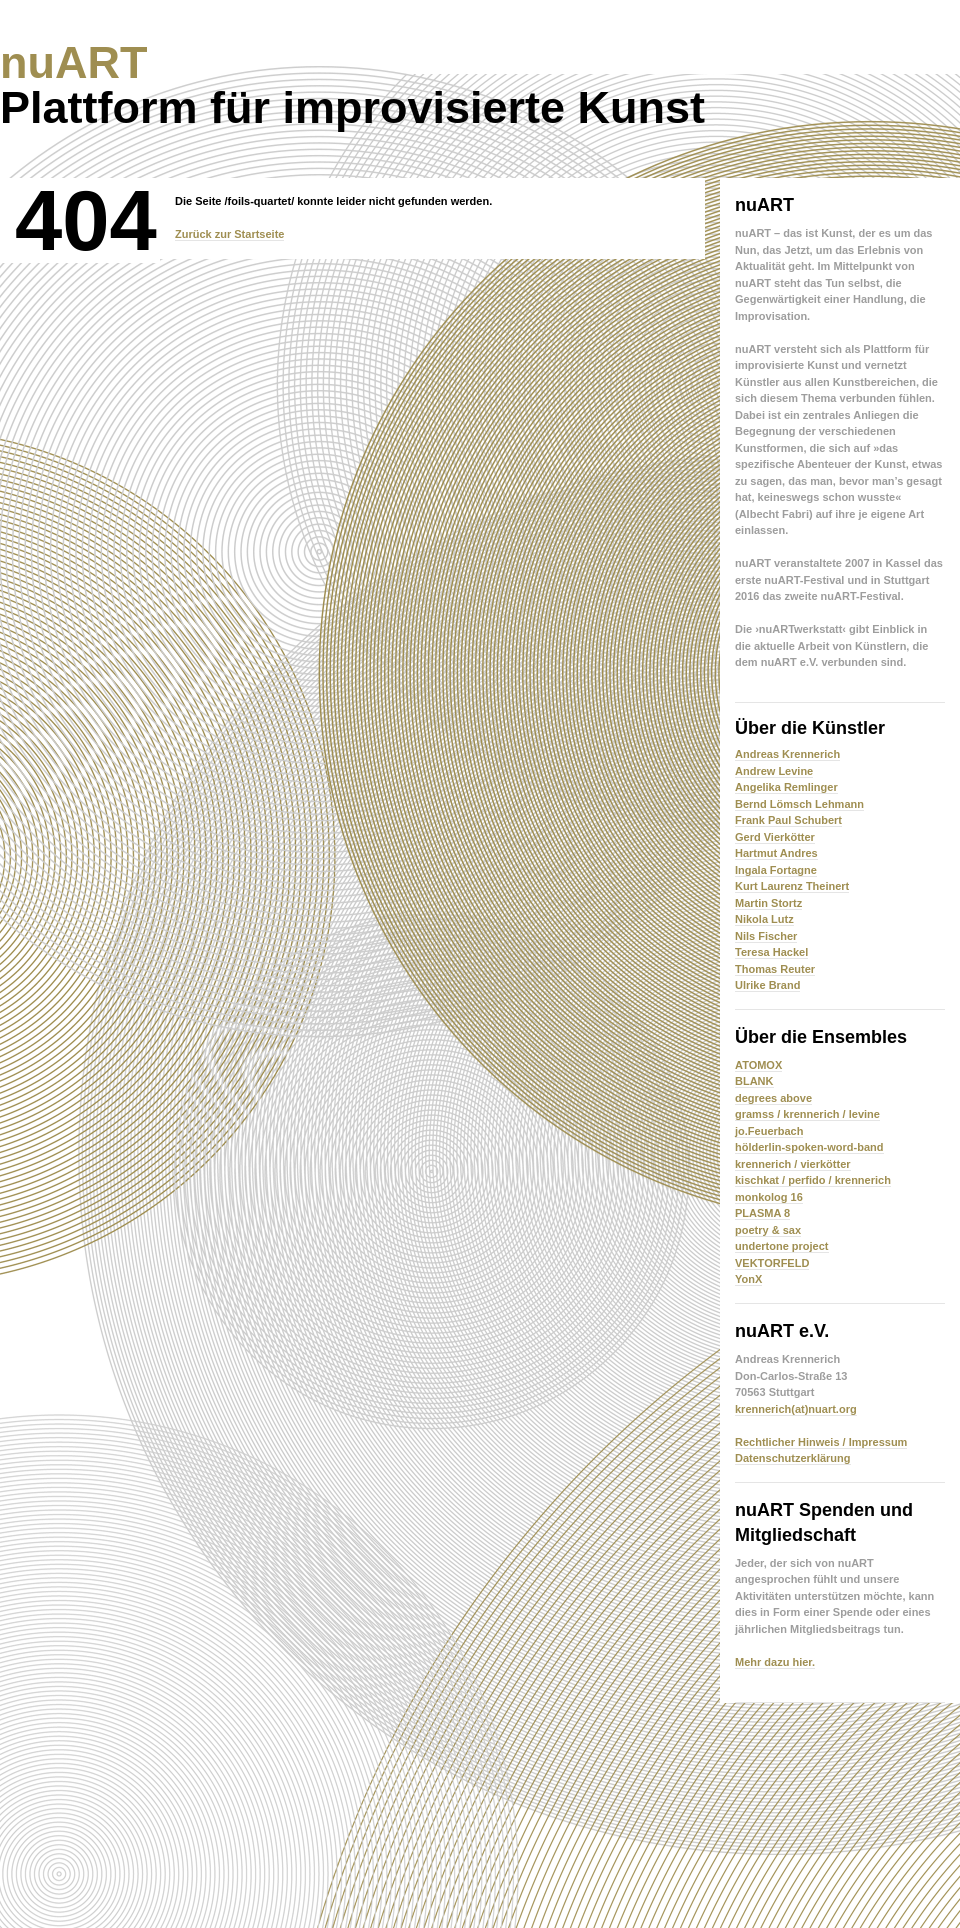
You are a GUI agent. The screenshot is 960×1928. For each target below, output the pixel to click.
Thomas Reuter (775, 969)
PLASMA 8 (762, 1213)
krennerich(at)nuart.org (796, 1409)
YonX (748, 1279)
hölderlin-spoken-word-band (809, 1147)
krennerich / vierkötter (793, 1164)
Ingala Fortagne (776, 870)
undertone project (782, 1246)
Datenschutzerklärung (793, 1458)
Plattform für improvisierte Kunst (352, 85)
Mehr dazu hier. (775, 1662)
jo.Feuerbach (769, 1131)
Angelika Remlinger (786, 787)
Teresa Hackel (771, 952)
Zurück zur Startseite (229, 234)
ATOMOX (758, 1065)
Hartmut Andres (776, 853)
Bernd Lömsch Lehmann (799, 804)
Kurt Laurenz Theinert (792, 886)
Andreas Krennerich (787, 754)
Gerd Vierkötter (775, 837)
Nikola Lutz (764, 919)
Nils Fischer (766, 936)
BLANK (754, 1081)
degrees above (773, 1098)
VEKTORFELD (772, 1263)
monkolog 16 (769, 1197)
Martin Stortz (768, 903)
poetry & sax (768, 1230)
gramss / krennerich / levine (807, 1114)
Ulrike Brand (767, 985)
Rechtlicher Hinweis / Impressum (821, 1442)
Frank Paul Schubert (788, 820)
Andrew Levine (774, 771)
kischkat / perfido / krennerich (813, 1180)
